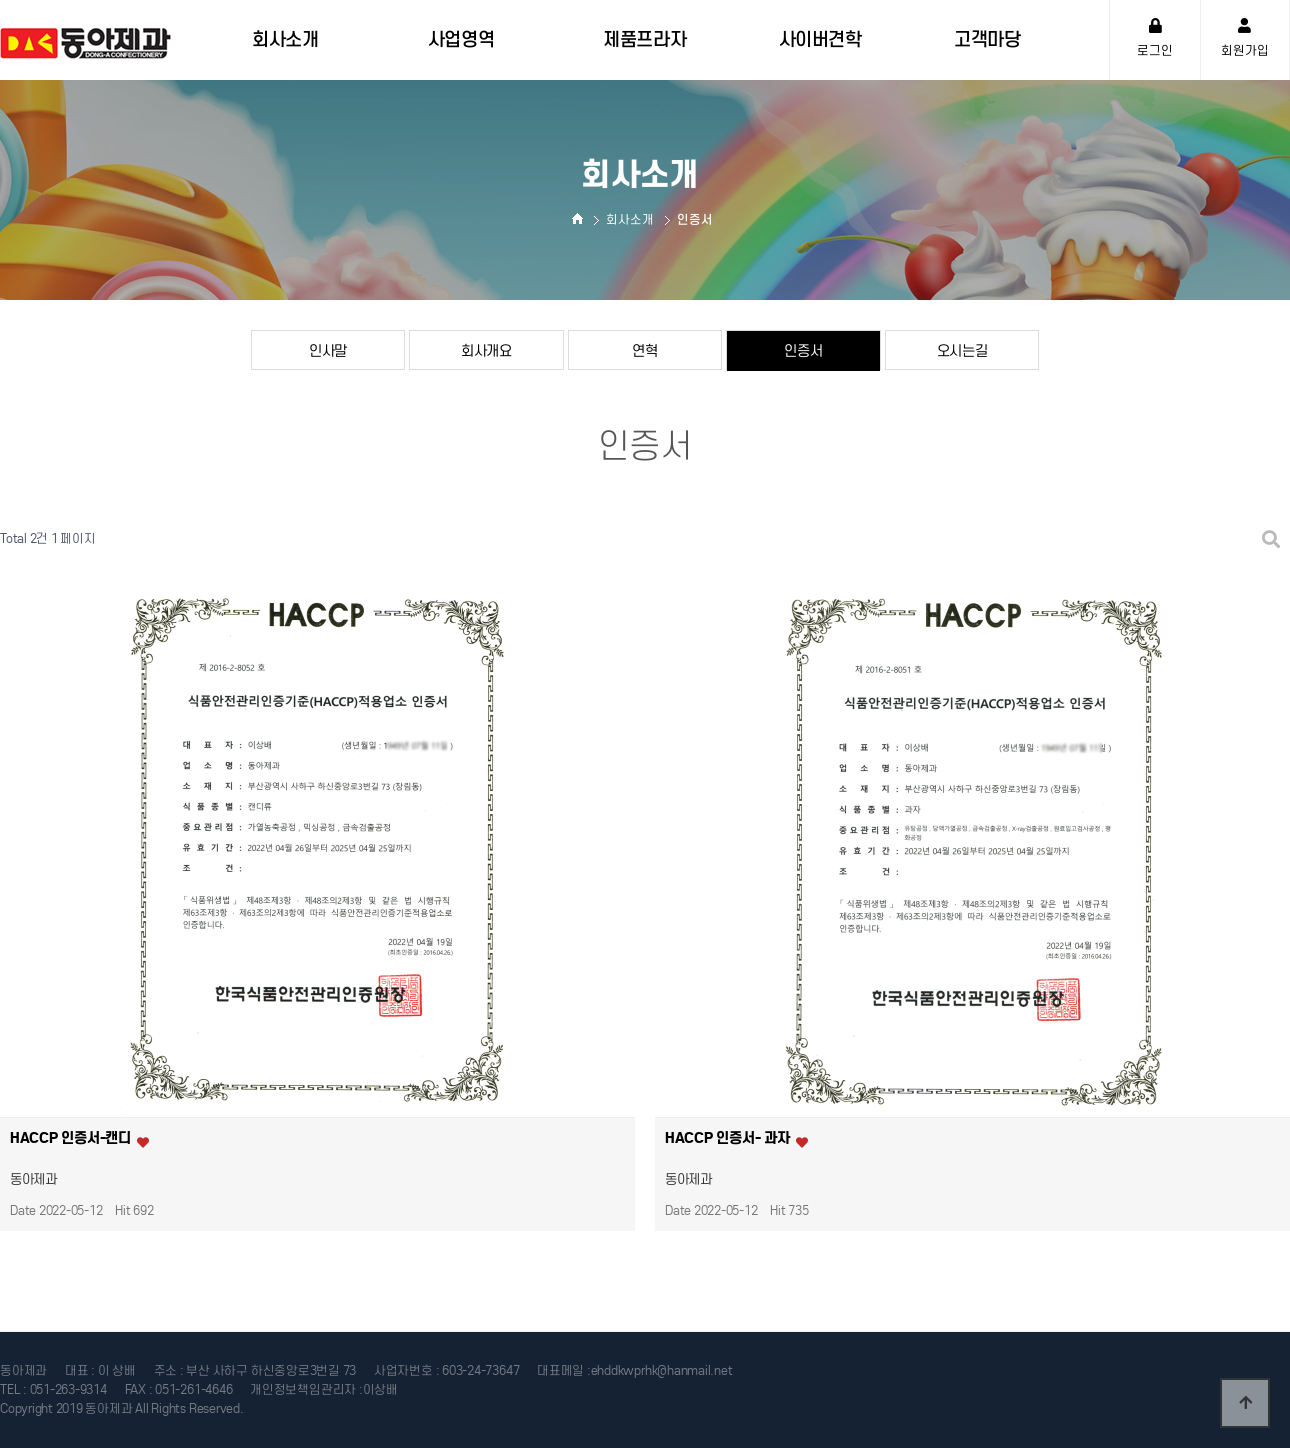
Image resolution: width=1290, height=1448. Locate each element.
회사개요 (486, 350)
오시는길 (962, 350)
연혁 (644, 350)
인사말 (328, 350)
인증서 (803, 350)
